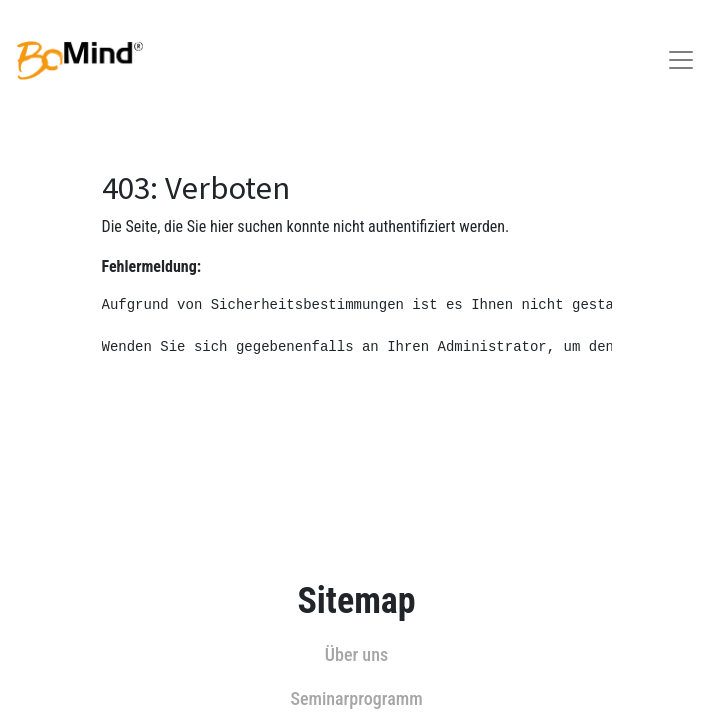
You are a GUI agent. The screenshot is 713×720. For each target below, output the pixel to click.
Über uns (356, 654)
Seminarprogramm (356, 698)
